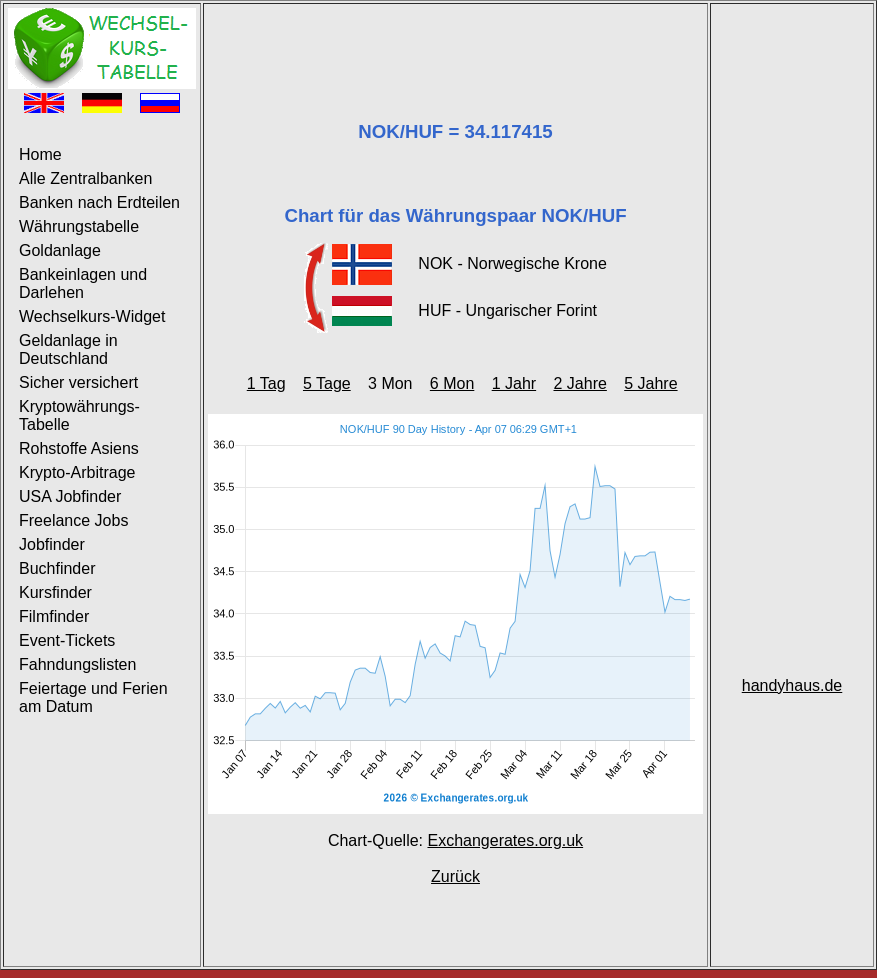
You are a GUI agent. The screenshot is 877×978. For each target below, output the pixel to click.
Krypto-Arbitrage (77, 472)
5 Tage (327, 383)
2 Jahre (579, 383)
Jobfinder (52, 544)
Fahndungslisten (77, 664)
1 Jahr (514, 383)
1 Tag (266, 383)
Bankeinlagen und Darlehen (83, 283)
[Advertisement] (456, 38)
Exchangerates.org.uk (505, 840)
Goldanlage (60, 250)
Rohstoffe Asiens (79, 448)
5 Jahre (650, 383)
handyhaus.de (792, 685)
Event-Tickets (67, 640)
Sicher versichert (78, 382)
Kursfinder (55, 592)
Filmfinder (54, 616)
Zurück (455, 876)
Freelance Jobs (73, 520)
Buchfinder (57, 568)
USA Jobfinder (70, 496)
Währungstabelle (79, 226)
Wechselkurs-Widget (92, 316)
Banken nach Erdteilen (99, 202)
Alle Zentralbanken (85, 178)
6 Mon (452, 383)
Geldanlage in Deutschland (68, 349)
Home (40, 154)
